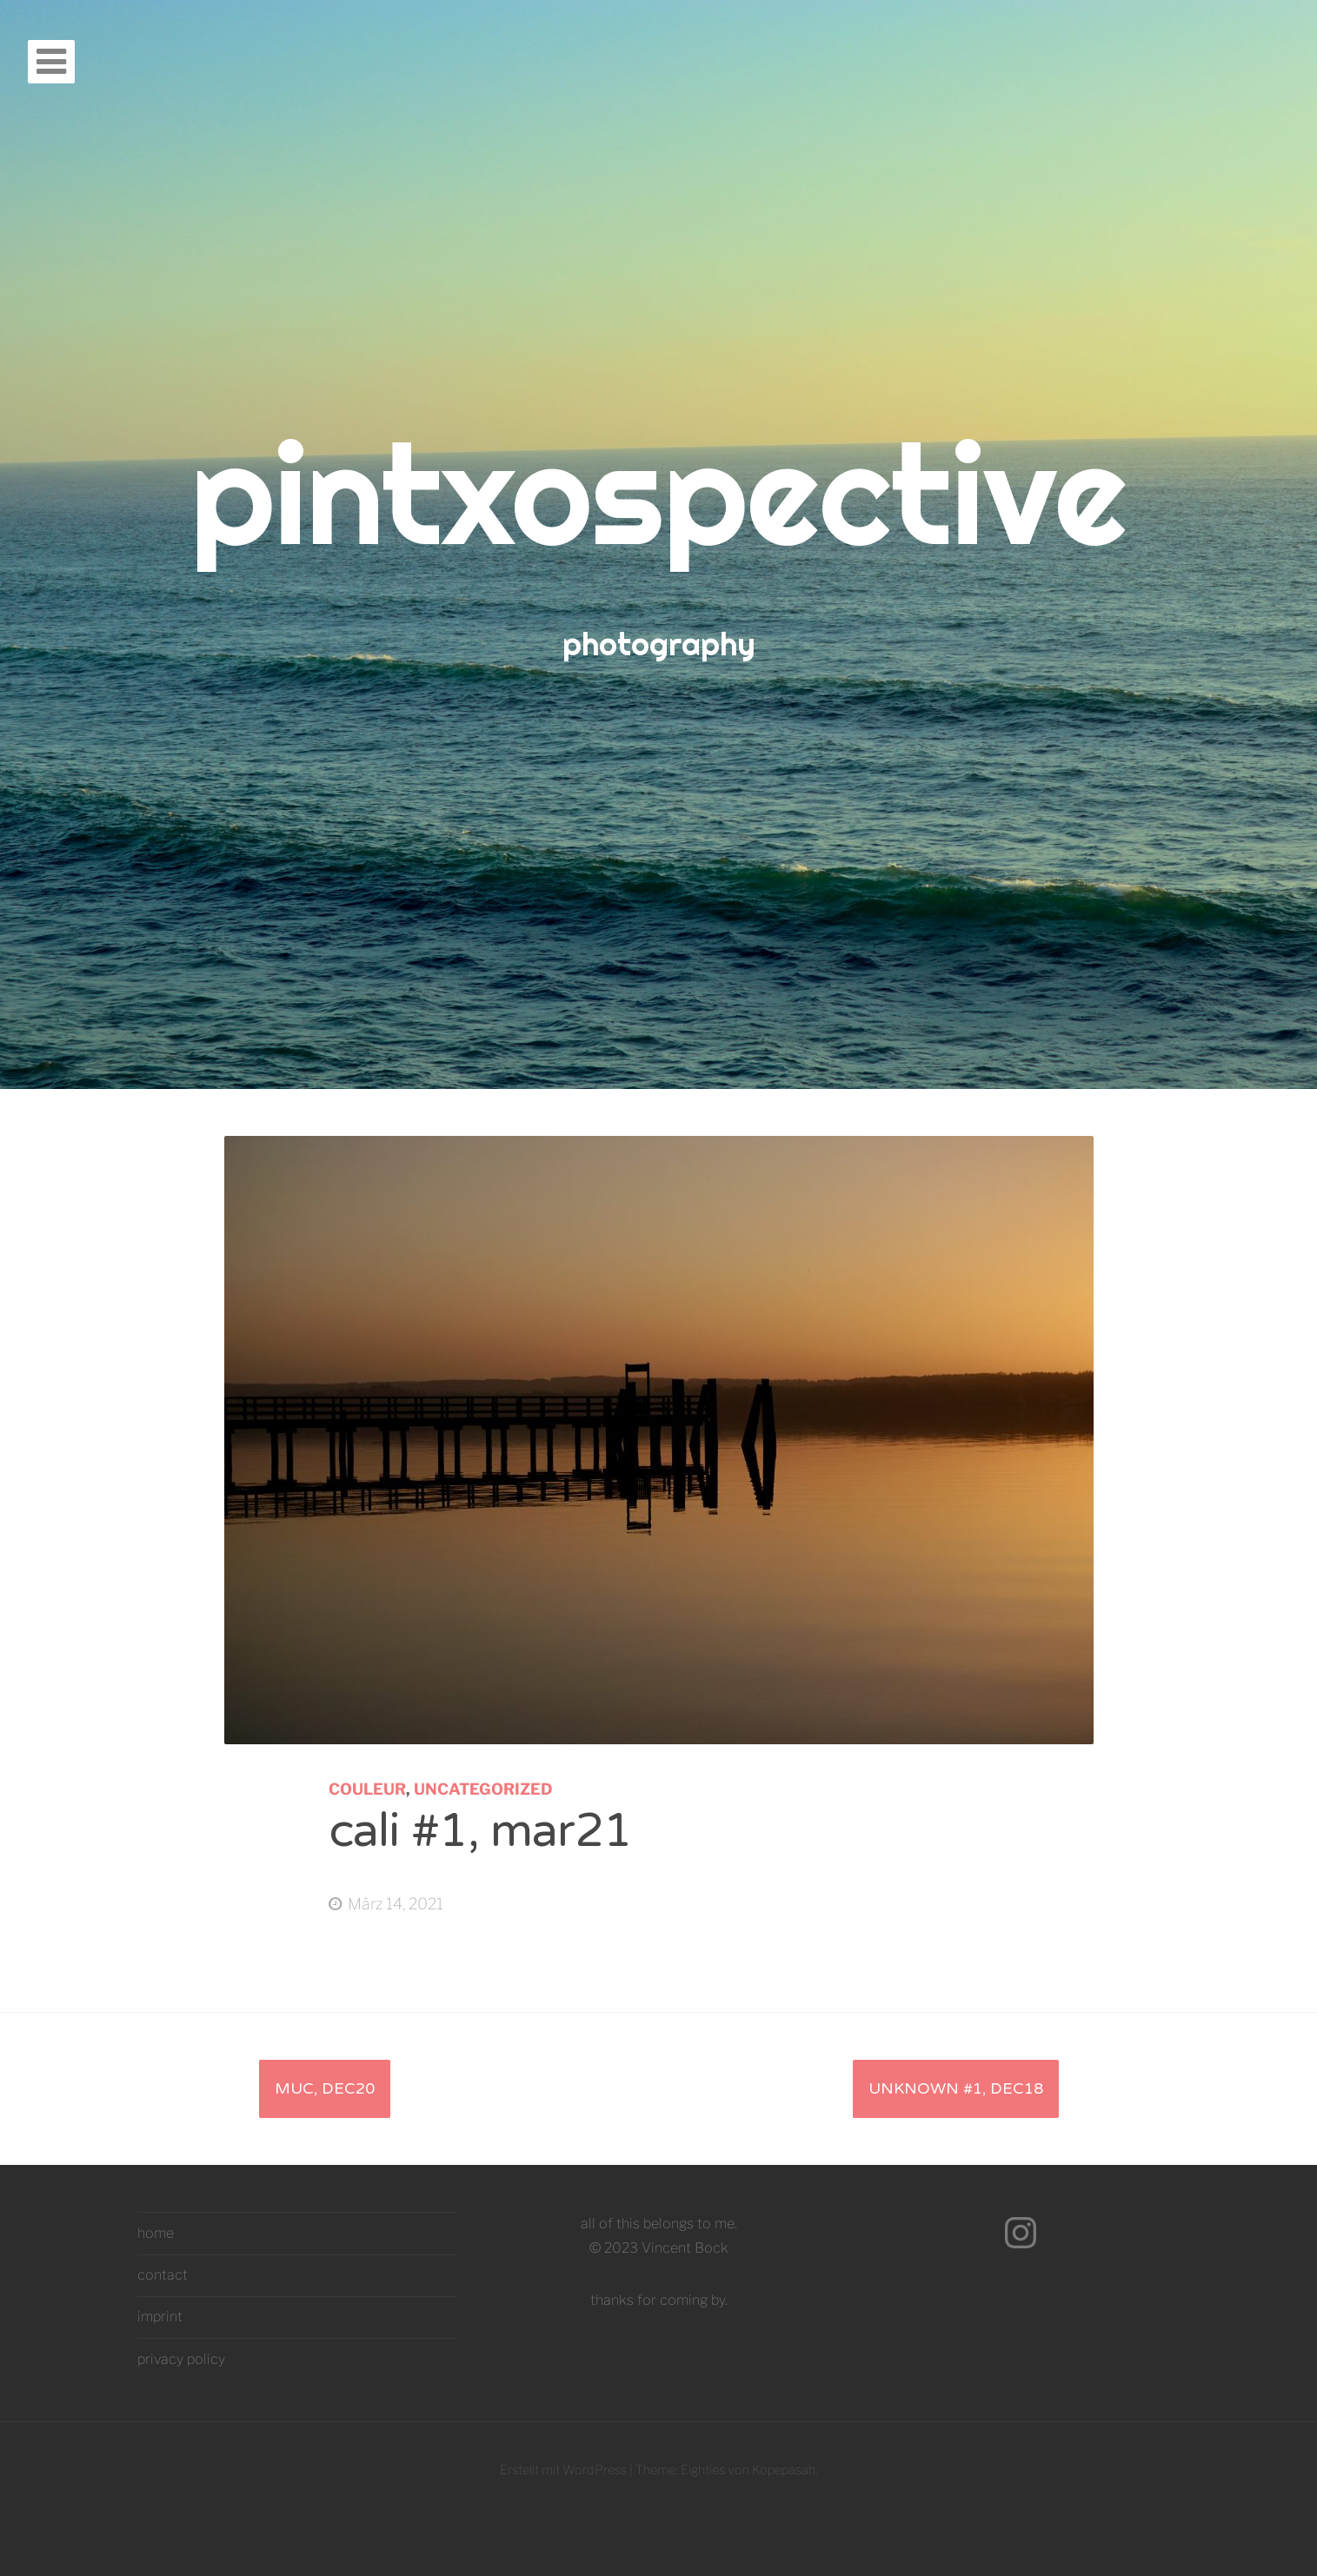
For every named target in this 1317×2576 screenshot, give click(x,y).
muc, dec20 (325, 2088)
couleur (367, 1789)
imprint (160, 2316)
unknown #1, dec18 (955, 2088)
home (155, 2233)
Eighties (703, 2470)
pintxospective (658, 493)
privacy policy (181, 2359)
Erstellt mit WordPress (563, 2470)
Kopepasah (783, 2470)
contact (162, 2275)
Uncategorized (483, 1789)
